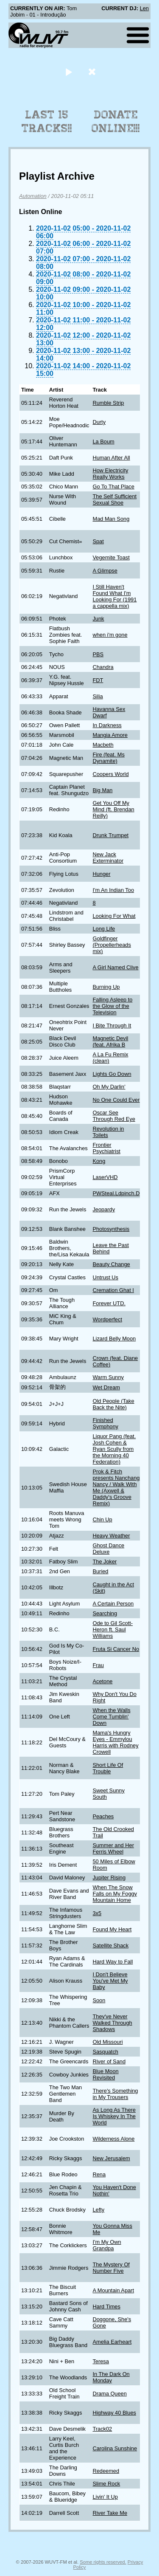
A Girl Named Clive (115, 967)
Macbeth (102, 745)
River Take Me (109, 2513)
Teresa (100, 2361)
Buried (100, 1571)
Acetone (102, 1681)
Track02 (102, 2429)
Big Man (102, 790)
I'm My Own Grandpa (106, 2245)
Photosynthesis (110, 1229)
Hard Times (106, 2306)
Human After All (111, 457)
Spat (97, 541)
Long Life (103, 928)
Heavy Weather (111, 1535)
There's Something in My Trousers (115, 2094)
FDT (97, 680)
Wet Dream (106, 1387)
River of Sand (109, 2061)
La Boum (103, 441)
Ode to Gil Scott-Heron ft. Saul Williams (112, 1629)
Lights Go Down (111, 1074)
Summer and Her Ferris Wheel (113, 1848)
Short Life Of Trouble (107, 1768)
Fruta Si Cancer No (115, 1649)
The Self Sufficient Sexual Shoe (114, 499)
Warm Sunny (107, 1377)
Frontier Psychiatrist (106, 1148)
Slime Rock (106, 2483)
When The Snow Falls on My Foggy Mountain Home (114, 1893)
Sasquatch (105, 2051)
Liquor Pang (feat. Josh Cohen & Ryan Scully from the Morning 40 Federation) (114, 1449)
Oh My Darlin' (108, 1086)
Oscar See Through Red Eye (113, 1115)
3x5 (96, 1913)
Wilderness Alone (113, 2139)
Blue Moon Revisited (105, 2074)
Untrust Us (105, 1277)
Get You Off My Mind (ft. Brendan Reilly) (113, 809)
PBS (97, 654)
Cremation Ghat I (113, 1290)
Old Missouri (107, 2042)
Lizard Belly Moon (114, 1338)
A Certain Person (113, 1603)
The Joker (104, 1561)
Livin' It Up (104, 2497)
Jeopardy (103, 1209)
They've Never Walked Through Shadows (112, 2022)
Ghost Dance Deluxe (108, 1548)
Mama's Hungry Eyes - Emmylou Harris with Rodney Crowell (115, 1742)
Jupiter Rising (109, 1877)
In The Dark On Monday (110, 2377)
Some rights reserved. (103, 2562)
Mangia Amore (110, 735)
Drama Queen (109, 2393)
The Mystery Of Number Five (110, 2267)
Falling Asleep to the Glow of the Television (112, 1006)
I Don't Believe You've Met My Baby (110, 1980)
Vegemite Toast (110, 557)
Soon (98, 2000)
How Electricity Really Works (110, 473)
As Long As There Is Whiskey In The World (114, 2116)
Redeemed (105, 2471)
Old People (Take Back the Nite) (113, 1404)
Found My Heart (111, 1929)
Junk (98, 618)
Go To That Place (113, 486)
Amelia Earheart (111, 2342)
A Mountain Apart (113, 2290)
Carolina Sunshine (114, 2448)
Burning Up (106, 987)
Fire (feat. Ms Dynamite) (108, 757)
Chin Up (102, 1519)
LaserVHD (104, 1177)
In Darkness (106, 725)
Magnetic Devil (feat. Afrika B (110, 1041)
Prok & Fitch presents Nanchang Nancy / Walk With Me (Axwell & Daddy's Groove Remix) (115, 1487)
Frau (97, 1665)
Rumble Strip (108, 403)
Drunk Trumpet (110, 835)
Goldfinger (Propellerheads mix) (111, 944)
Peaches (103, 1816)
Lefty (98, 2209)
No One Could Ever (115, 1100)
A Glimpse (104, 570)
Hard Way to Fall (112, 1961)
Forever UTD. (109, 1303)
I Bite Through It (111, 1025)
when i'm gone (109, 635)
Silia (97, 696)
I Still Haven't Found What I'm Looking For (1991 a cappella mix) (114, 596)
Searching (104, 1613)
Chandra (102, 667)
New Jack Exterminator (107, 857)
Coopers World (110, 774)
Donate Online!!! (116, 121)
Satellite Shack (110, 1945)
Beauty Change (111, 1264)
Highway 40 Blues (114, 2413)
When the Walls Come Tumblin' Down (111, 1716)
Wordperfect (107, 1319)
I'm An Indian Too (113, 890)
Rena (99, 2174)
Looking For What (113, 916)
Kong (98, 1161)
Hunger (101, 874)
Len (144, 8)
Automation (33, 196)
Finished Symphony (105, 1423)
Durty (99, 422)
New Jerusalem (111, 2158)
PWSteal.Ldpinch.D (115, 1193)
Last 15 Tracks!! (47, 121)
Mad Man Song (110, 519)
